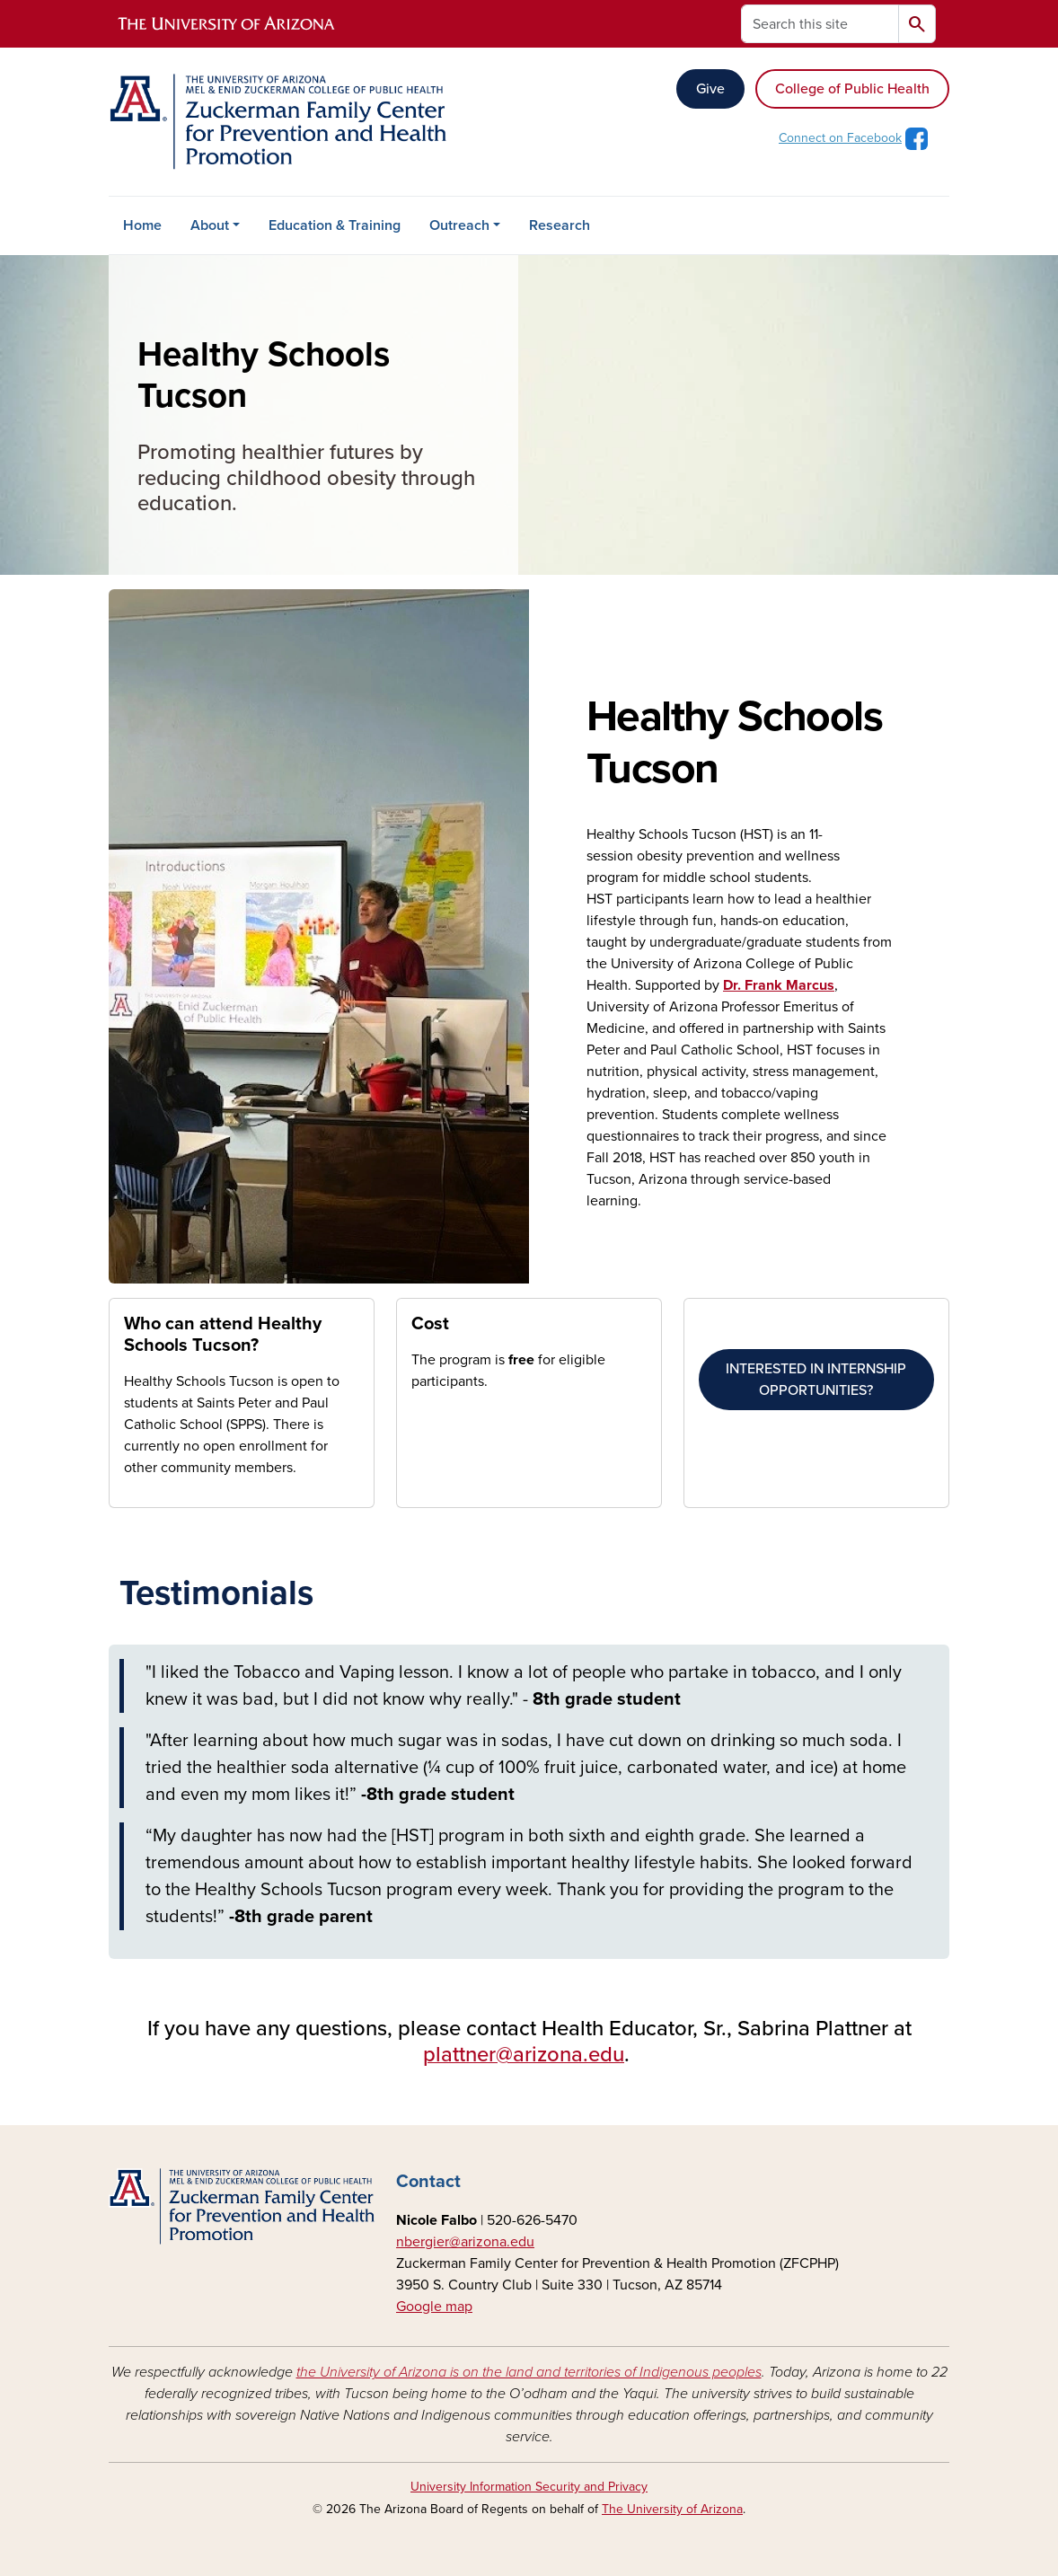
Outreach (459, 225)
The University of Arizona (672, 2509)
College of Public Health (852, 89)
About (209, 225)
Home (142, 225)
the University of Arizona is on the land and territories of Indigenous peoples (529, 2372)
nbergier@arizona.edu (465, 2242)
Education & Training (335, 225)
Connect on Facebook (840, 138)
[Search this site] (820, 23)
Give (710, 89)
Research (559, 225)
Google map (434, 2307)
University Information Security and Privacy (529, 2486)
